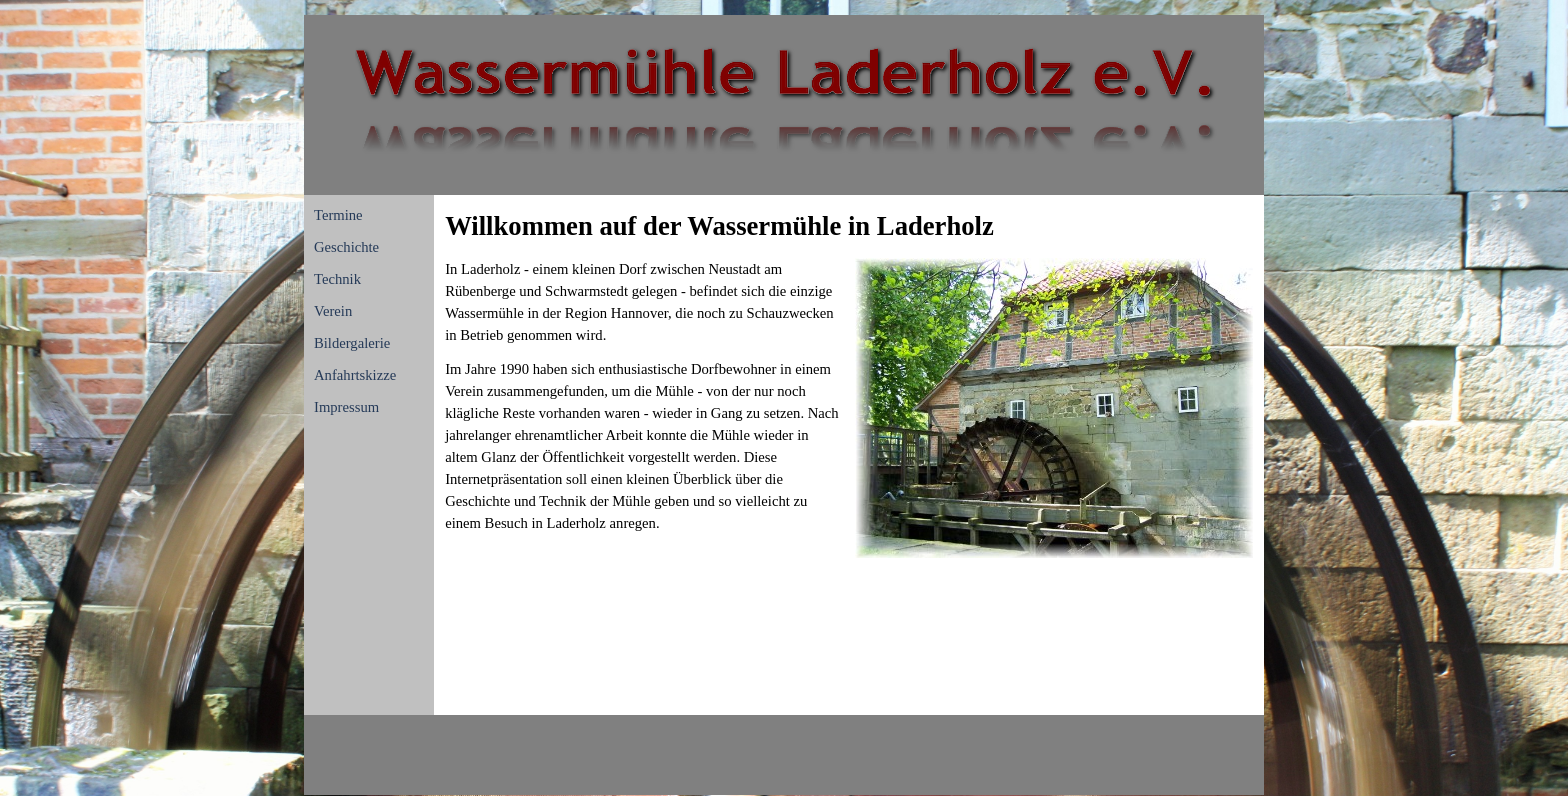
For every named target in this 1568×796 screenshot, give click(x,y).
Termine (338, 215)
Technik (337, 279)
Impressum (346, 407)
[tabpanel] (849, 226)
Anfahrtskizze (355, 375)
